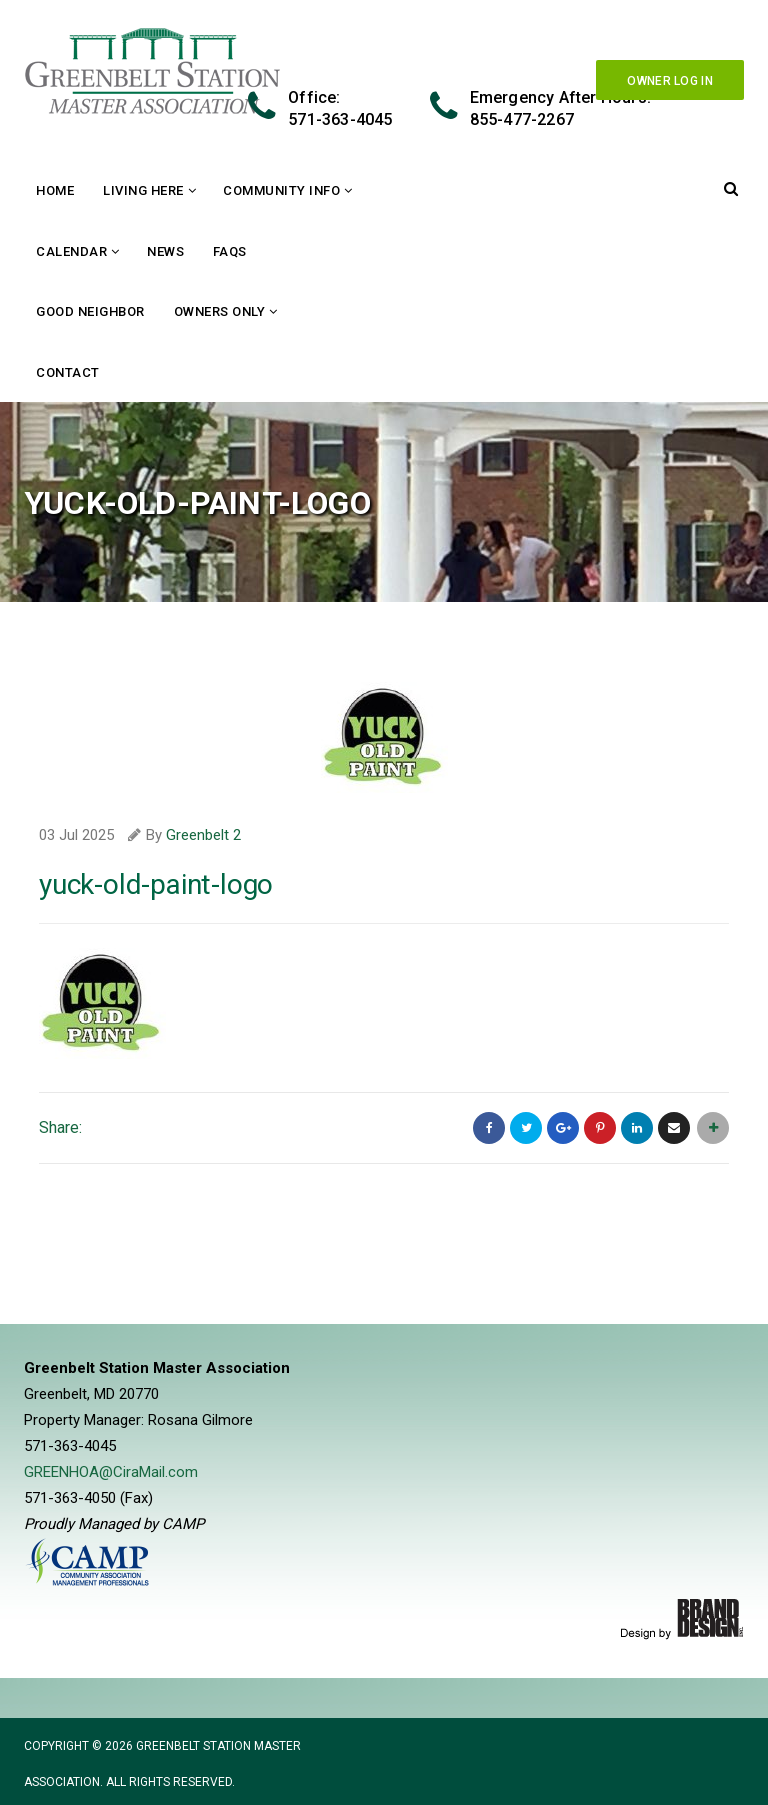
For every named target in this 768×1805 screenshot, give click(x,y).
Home (55, 190)
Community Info (281, 190)
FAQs (230, 251)
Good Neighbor (90, 311)
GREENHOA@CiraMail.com (111, 1472)
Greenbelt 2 (203, 835)
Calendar (71, 251)
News (165, 251)
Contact (68, 372)
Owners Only (220, 311)
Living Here (143, 190)
